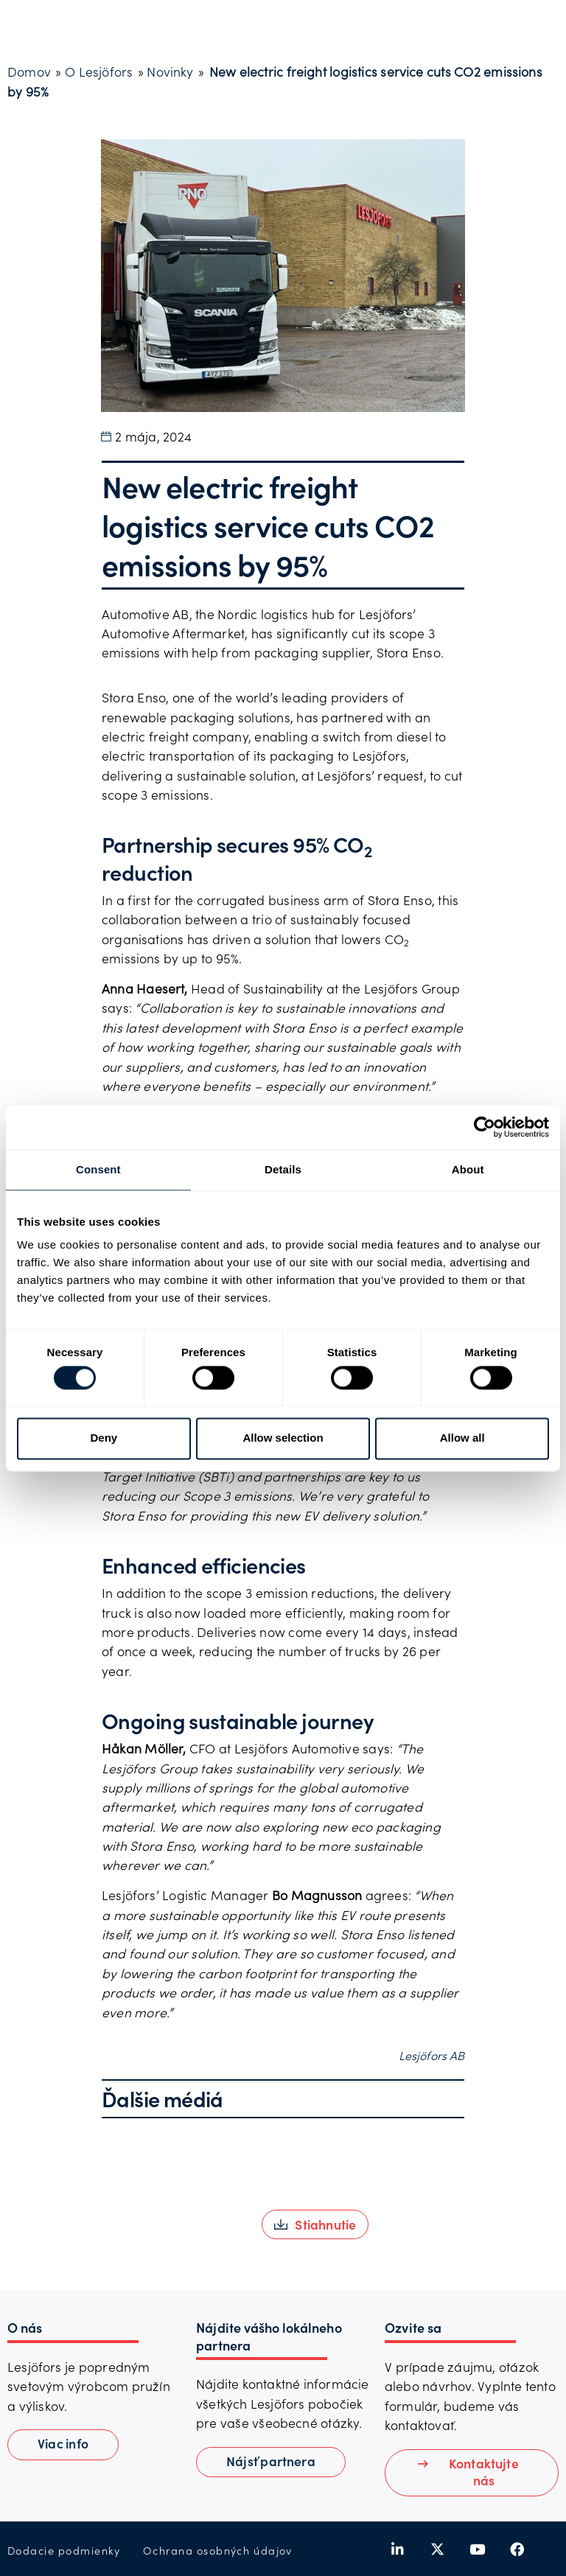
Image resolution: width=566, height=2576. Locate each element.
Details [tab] (283, 1169)
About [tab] (468, 1169)
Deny (103, 1438)
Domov (29, 71)
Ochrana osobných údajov (218, 2551)
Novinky (170, 71)
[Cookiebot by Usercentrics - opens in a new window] (484, 1127)
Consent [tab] (98, 1169)
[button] (315, 2224)
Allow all (462, 1438)
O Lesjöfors (99, 71)
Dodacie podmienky (64, 2551)
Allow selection (282, 1438)
